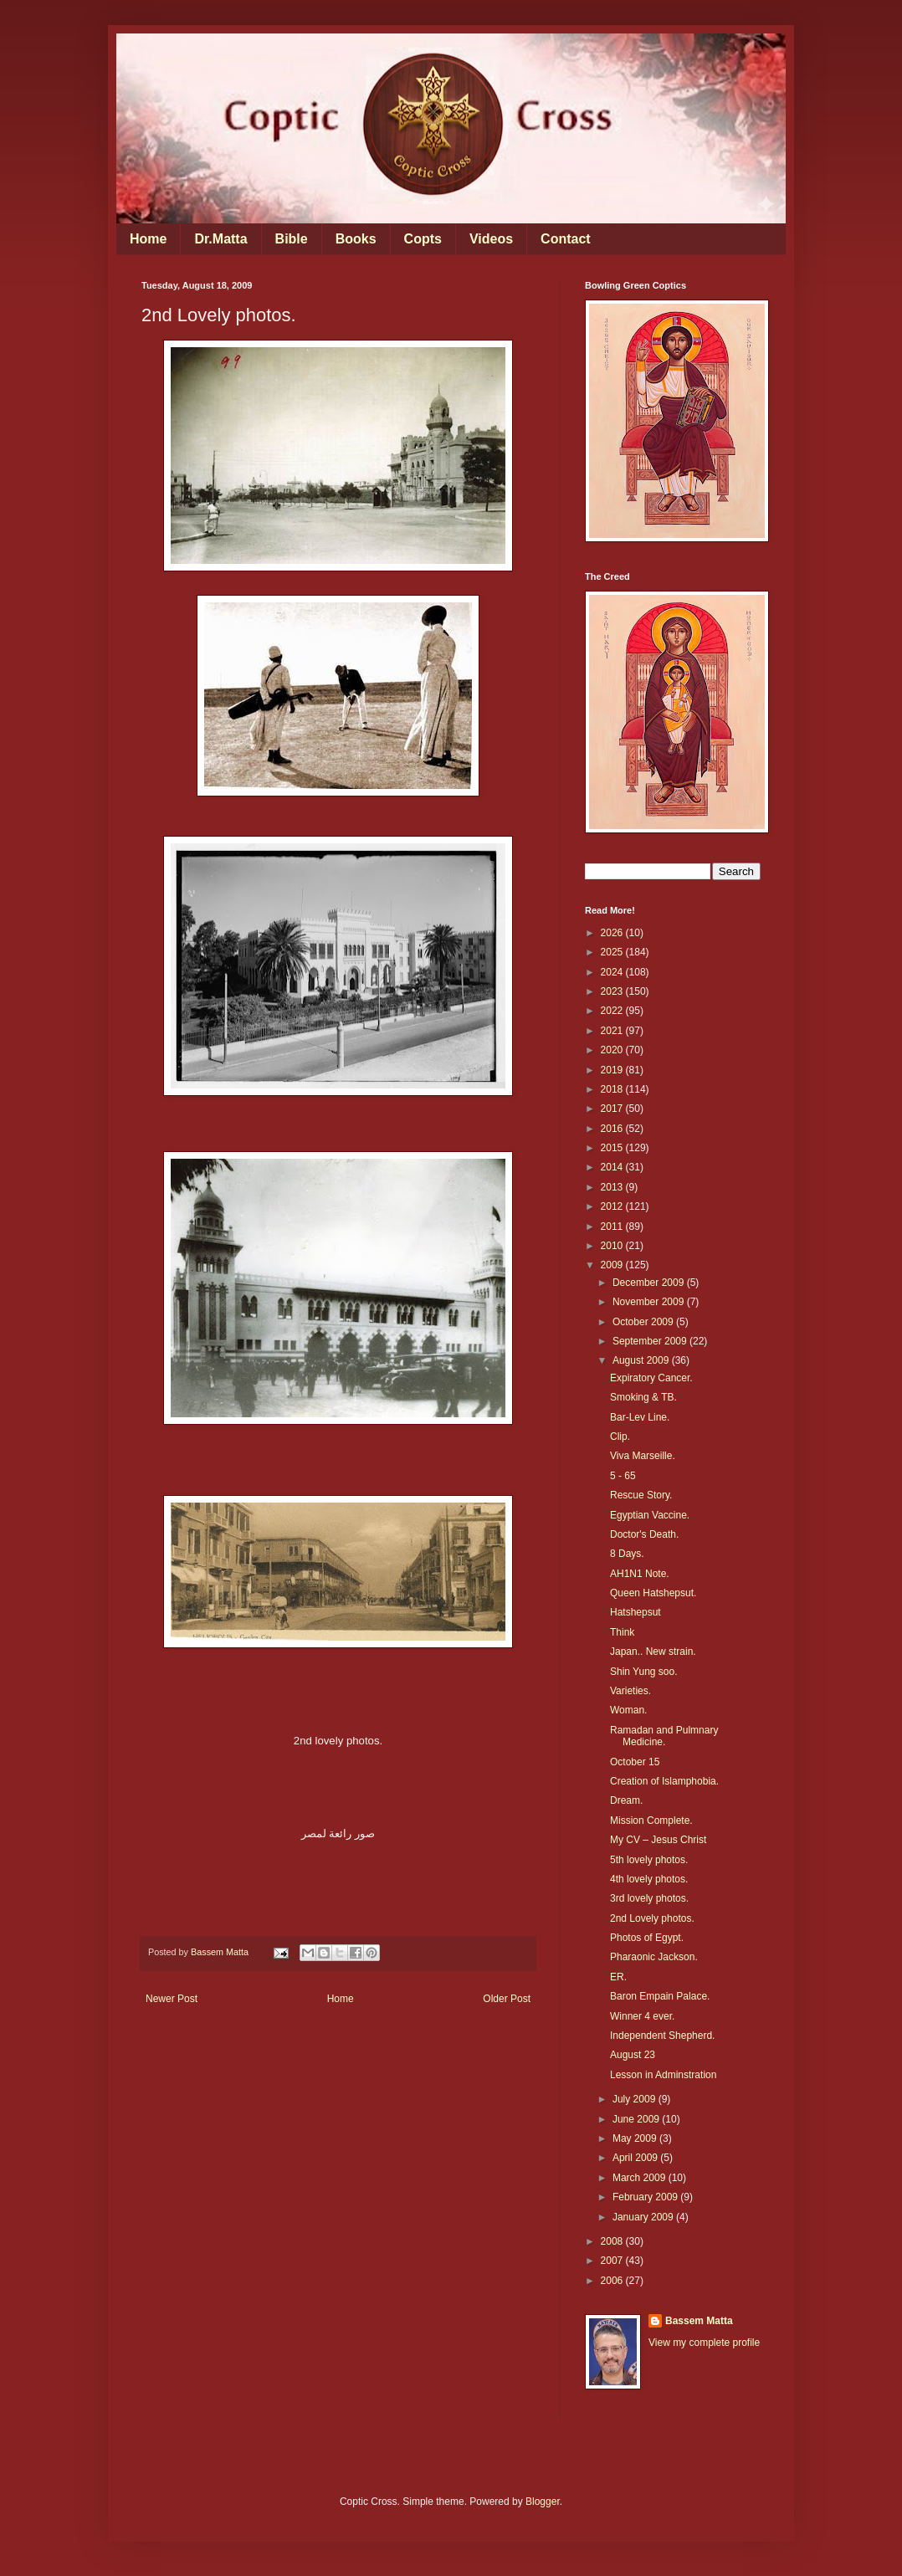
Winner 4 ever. (642, 2016)
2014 (613, 1167)
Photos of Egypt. (647, 1938)
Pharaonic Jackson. (654, 1957)
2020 (613, 1050)
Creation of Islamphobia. (664, 1781)
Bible (291, 239)
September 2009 (650, 1341)
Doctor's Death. (644, 1534)
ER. (618, 1977)
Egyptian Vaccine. (649, 1515)
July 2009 (635, 2099)
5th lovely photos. (649, 1860)
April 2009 (636, 2158)
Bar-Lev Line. (639, 1417)
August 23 (632, 2055)
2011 (613, 1226)
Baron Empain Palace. (660, 1996)
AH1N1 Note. (639, 1574)
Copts (423, 239)
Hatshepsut (635, 1612)
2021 (613, 1031)
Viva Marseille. (642, 1456)
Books (356, 239)
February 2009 (646, 2197)
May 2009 (635, 2138)
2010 (613, 1246)
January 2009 (644, 2217)
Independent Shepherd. (662, 2035)
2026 (613, 933)
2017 (613, 1108)
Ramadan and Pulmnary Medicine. (664, 1736)
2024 (613, 972)
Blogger (542, 2501)
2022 (613, 1011)
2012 (613, 1206)
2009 (613, 1265)
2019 (613, 1070)
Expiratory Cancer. (651, 1378)
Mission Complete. (651, 1820)
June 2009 (637, 2119)
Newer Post (171, 1999)
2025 (613, 952)
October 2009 (644, 1322)
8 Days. (627, 1553)
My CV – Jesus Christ (658, 1840)
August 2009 (642, 1360)
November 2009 (649, 1302)
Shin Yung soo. (644, 1671)
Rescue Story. (641, 1495)
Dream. (626, 1800)
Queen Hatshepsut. (653, 1593)
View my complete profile (704, 2342)
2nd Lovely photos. (652, 1918)
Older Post (506, 1999)
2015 (613, 1148)
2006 (613, 2281)
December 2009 (649, 1282)
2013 (613, 1187)
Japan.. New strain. (653, 1651)
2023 (613, 991)
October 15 (634, 1762)
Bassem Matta (699, 2321)
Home (148, 239)
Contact (566, 239)
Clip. (620, 1436)
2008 (613, 2241)
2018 (613, 1089)
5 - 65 (623, 1476)
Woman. (628, 1710)
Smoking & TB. (643, 1397)
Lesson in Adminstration (663, 2075)
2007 (613, 2260)
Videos (491, 239)
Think (622, 1632)
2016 (613, 1128)
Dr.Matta (220, 239)
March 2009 (640, 2178)
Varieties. (630, 1691)
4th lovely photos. (649, 1879)
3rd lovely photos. (649, 1898)
